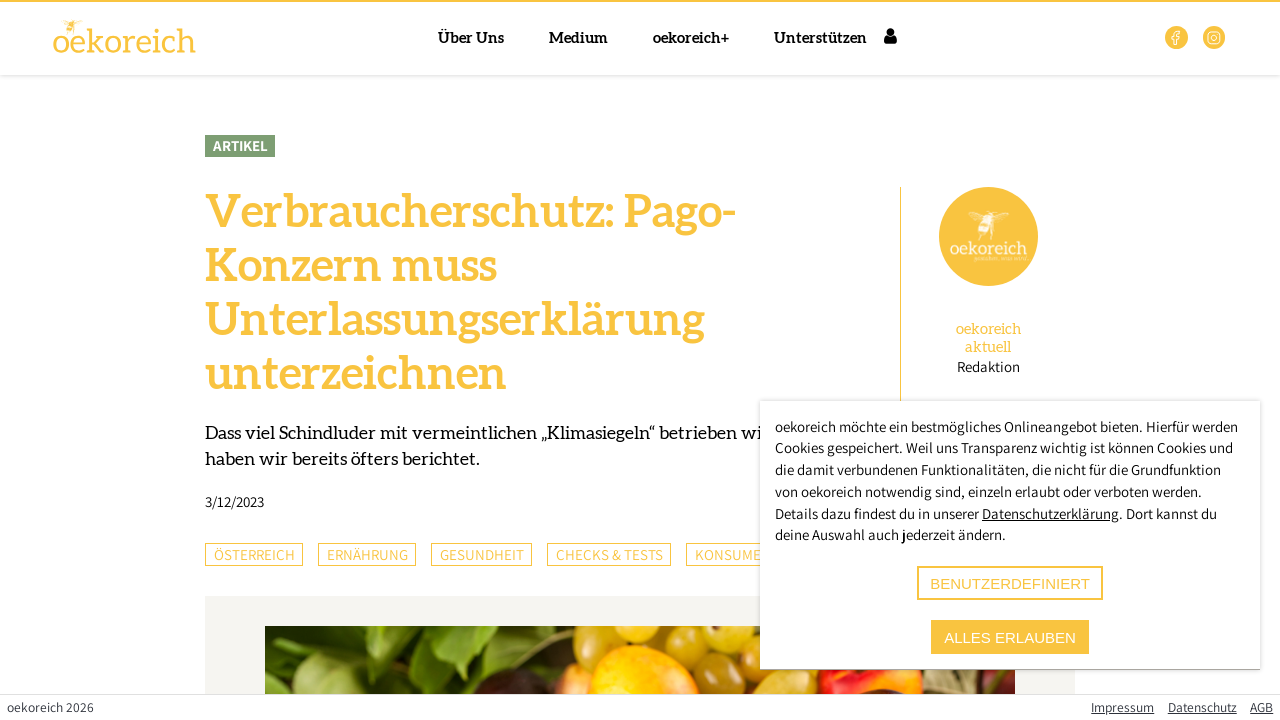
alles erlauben (1010, 637)
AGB (1261, 707)
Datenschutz (1202, 707)
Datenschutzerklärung (1050, 513)
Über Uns (471, 38)
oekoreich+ (691, 38)
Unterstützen (820, 38)
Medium (578, 38)
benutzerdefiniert (1010, 583)
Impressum (1122, 707)
